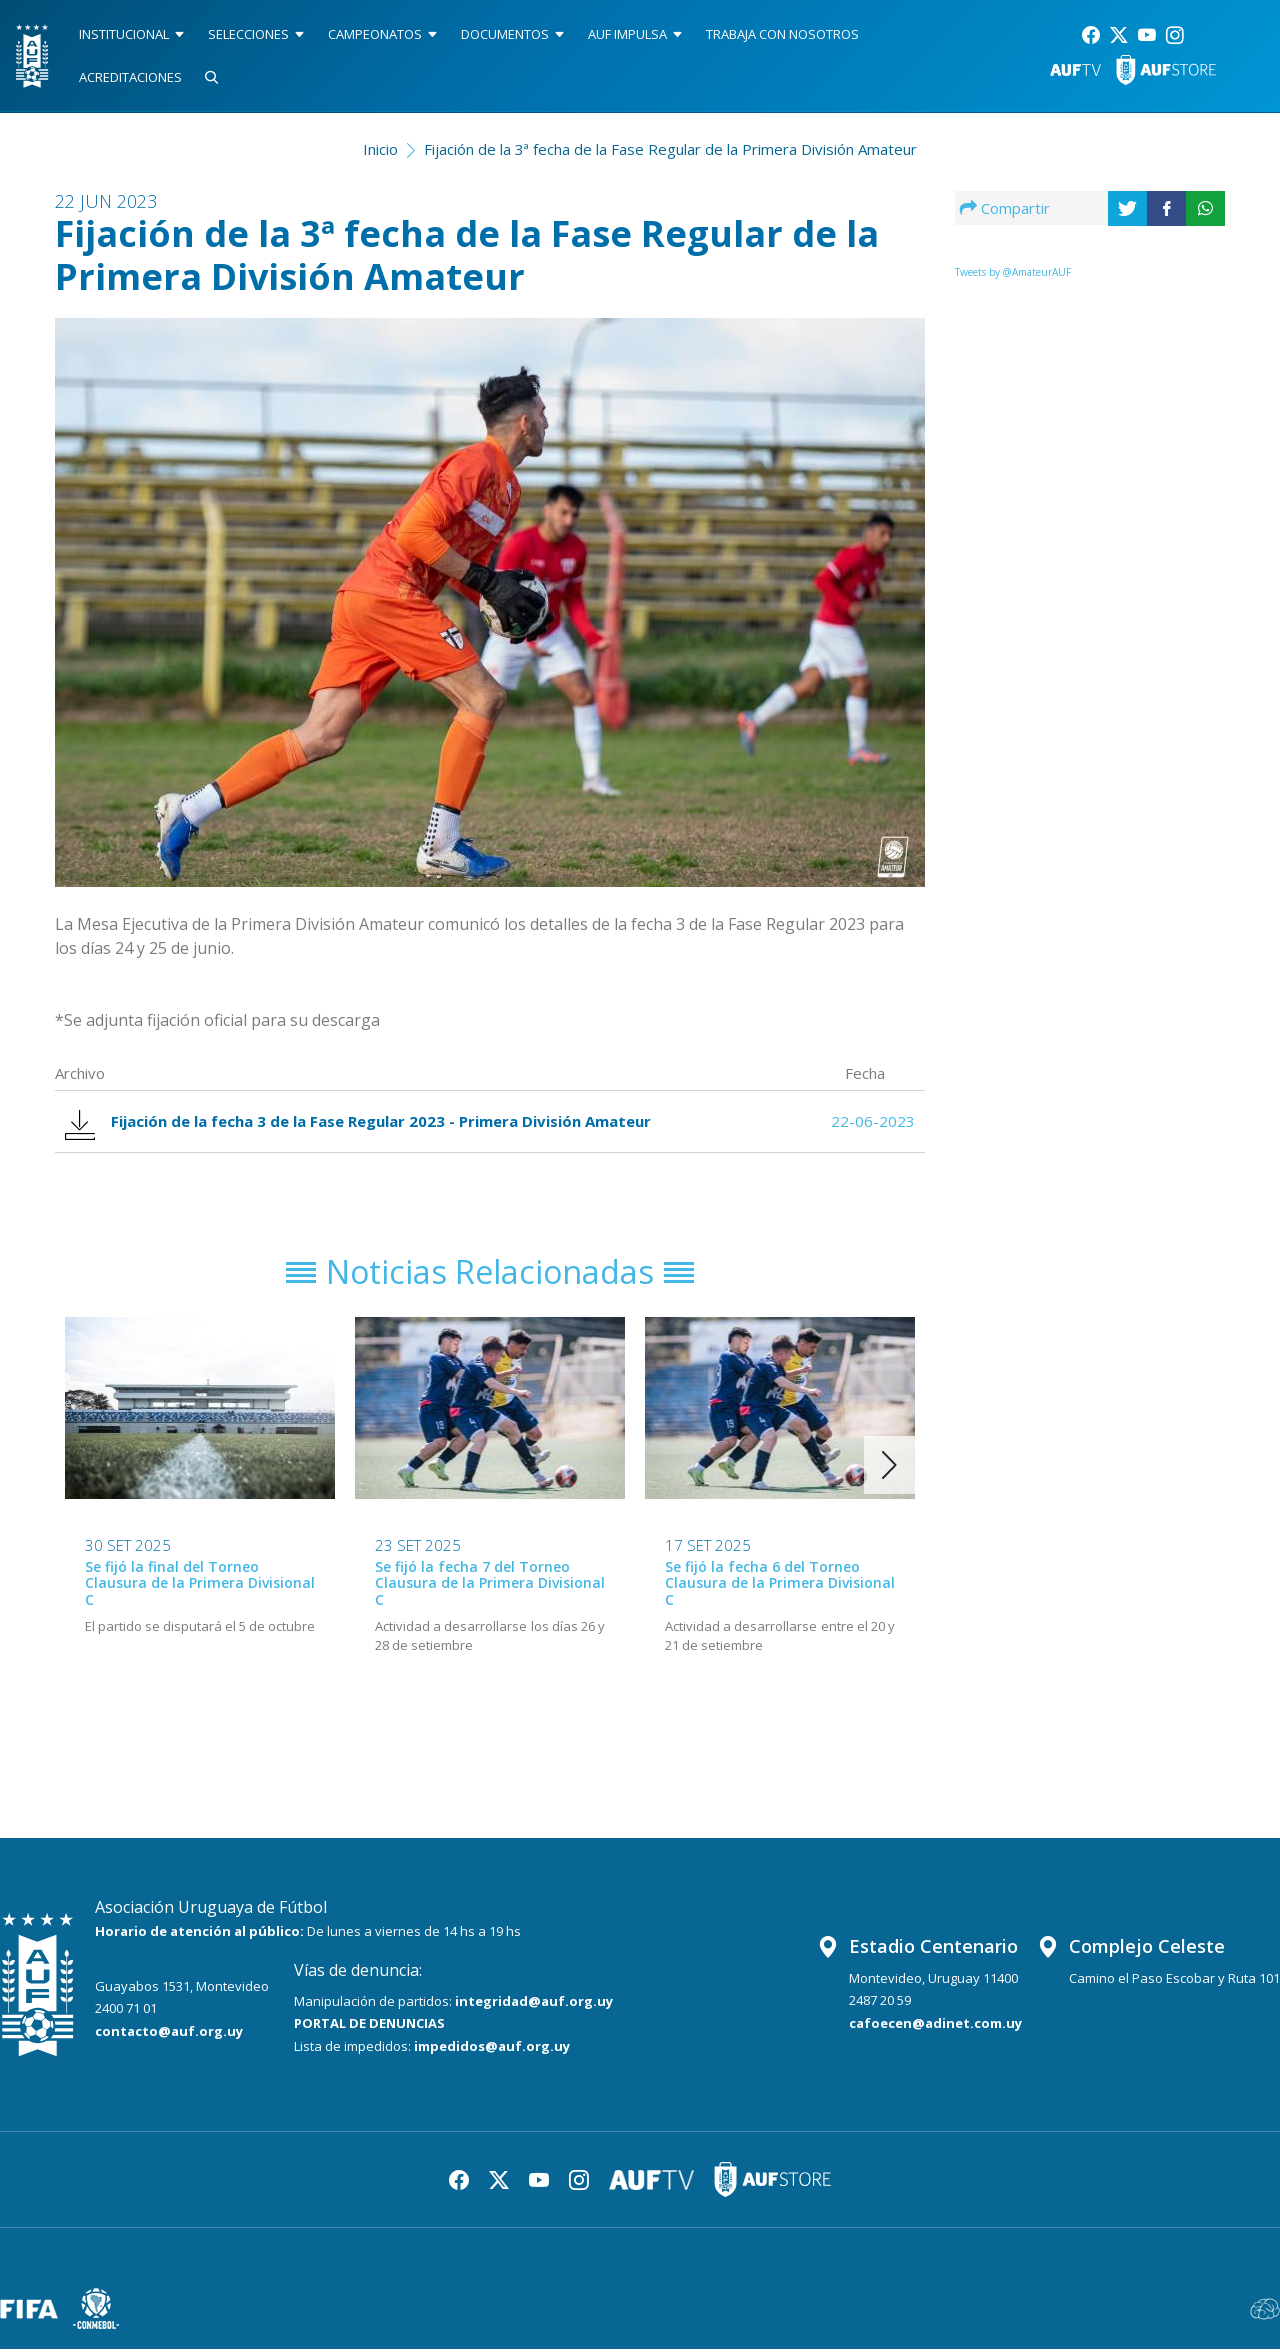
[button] (889, 1467)
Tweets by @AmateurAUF (1013, 272)
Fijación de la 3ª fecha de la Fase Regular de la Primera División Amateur (670, 149)
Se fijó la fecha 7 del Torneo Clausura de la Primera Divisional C (490, 1585)
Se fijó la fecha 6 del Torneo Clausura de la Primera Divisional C (780, 1585)
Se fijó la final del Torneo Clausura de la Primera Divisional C (200, 1585)
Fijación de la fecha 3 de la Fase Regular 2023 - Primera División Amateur (360, 1122)
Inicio (380, 149)
